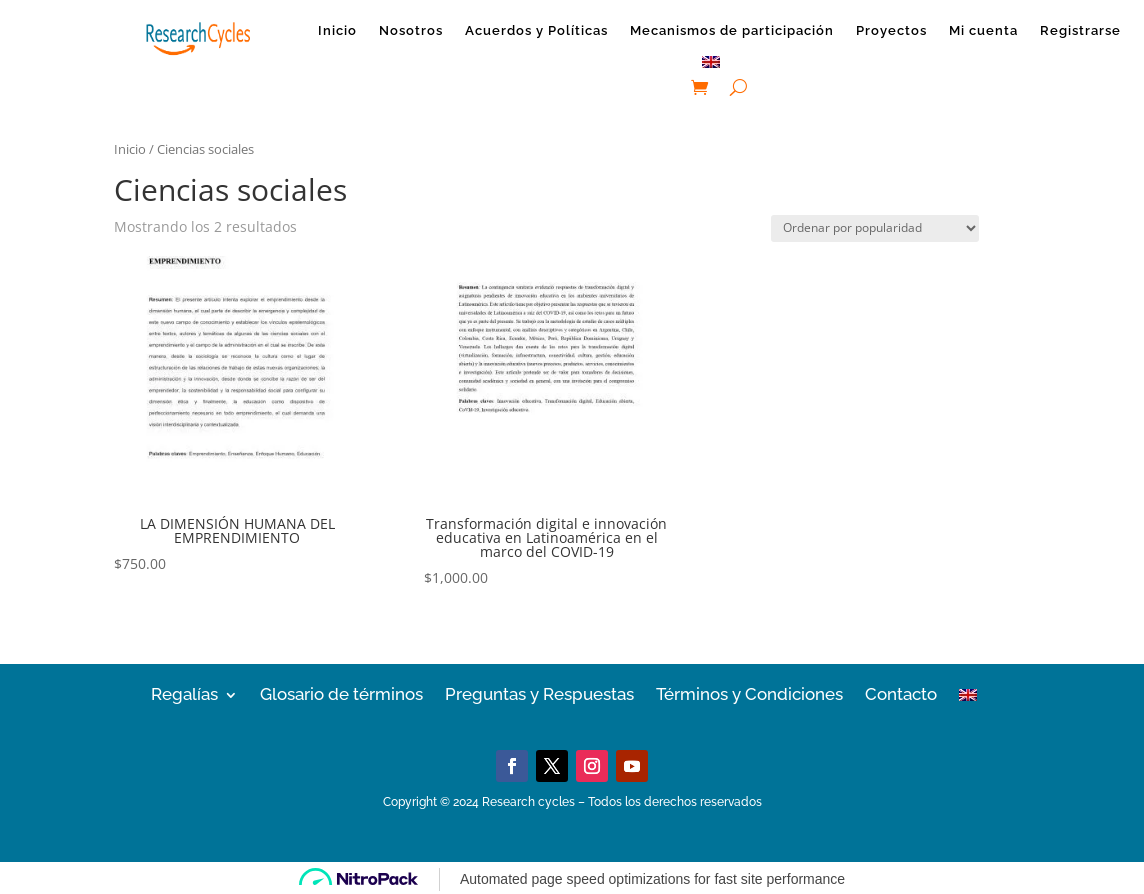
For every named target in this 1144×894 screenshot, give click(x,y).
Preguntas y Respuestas (539, 693)
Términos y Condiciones (749, 693)
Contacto (901, 693)
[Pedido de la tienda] (875, 228)
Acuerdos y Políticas (536, 31)
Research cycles (528, 802)
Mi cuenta (983, 31)
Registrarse (1080, 31)
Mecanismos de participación (732, 31)
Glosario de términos (341, 693)
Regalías (184, 693)
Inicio (337, 31)
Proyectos (891, 31)
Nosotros (411, 31)
